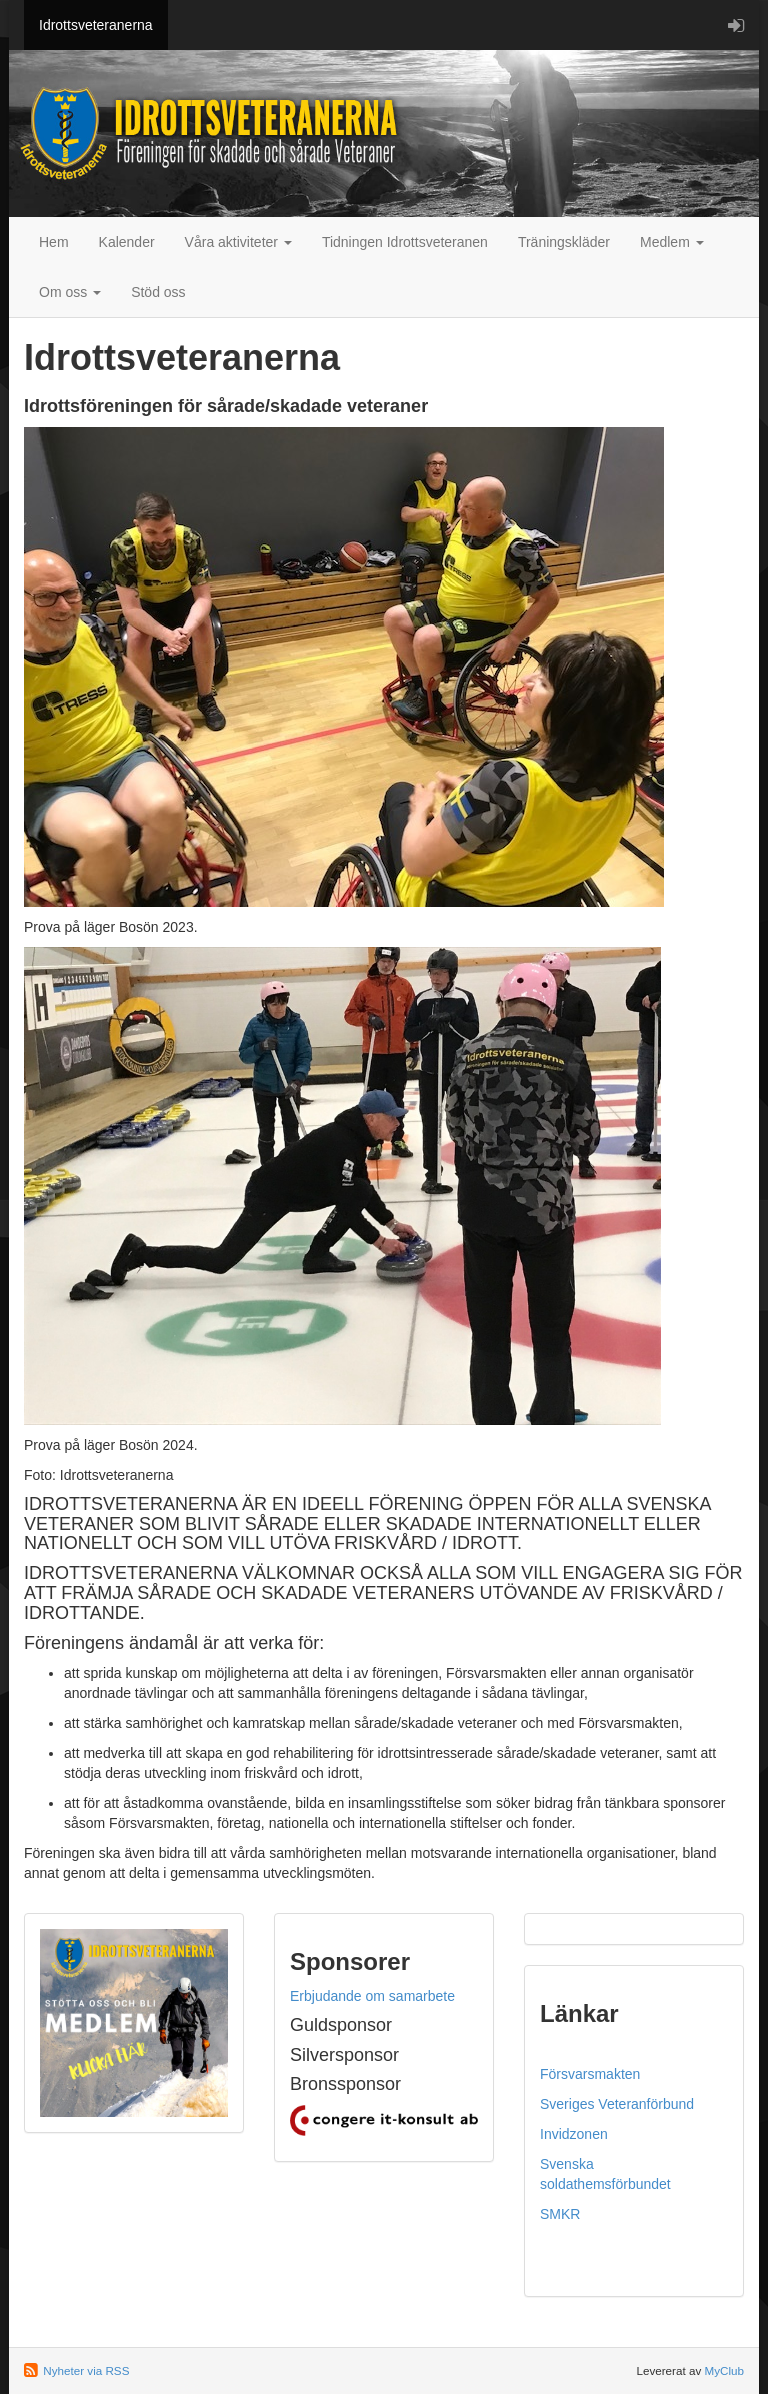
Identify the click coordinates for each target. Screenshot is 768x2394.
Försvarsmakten (590, 2074)
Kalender (127, 242)
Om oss (70, 292)
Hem (54, 242)
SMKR (560, 2214)
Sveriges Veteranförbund (617, 2104)
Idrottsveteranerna (96, 25)
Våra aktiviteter (238, 242)
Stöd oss (158, 292)
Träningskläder (564, 242)
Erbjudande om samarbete (372, 1996)
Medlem (672, 242)
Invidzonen (574, 2134)
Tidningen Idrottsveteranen (405, 242)
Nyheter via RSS (86, 2370)
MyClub (724, 2370)
